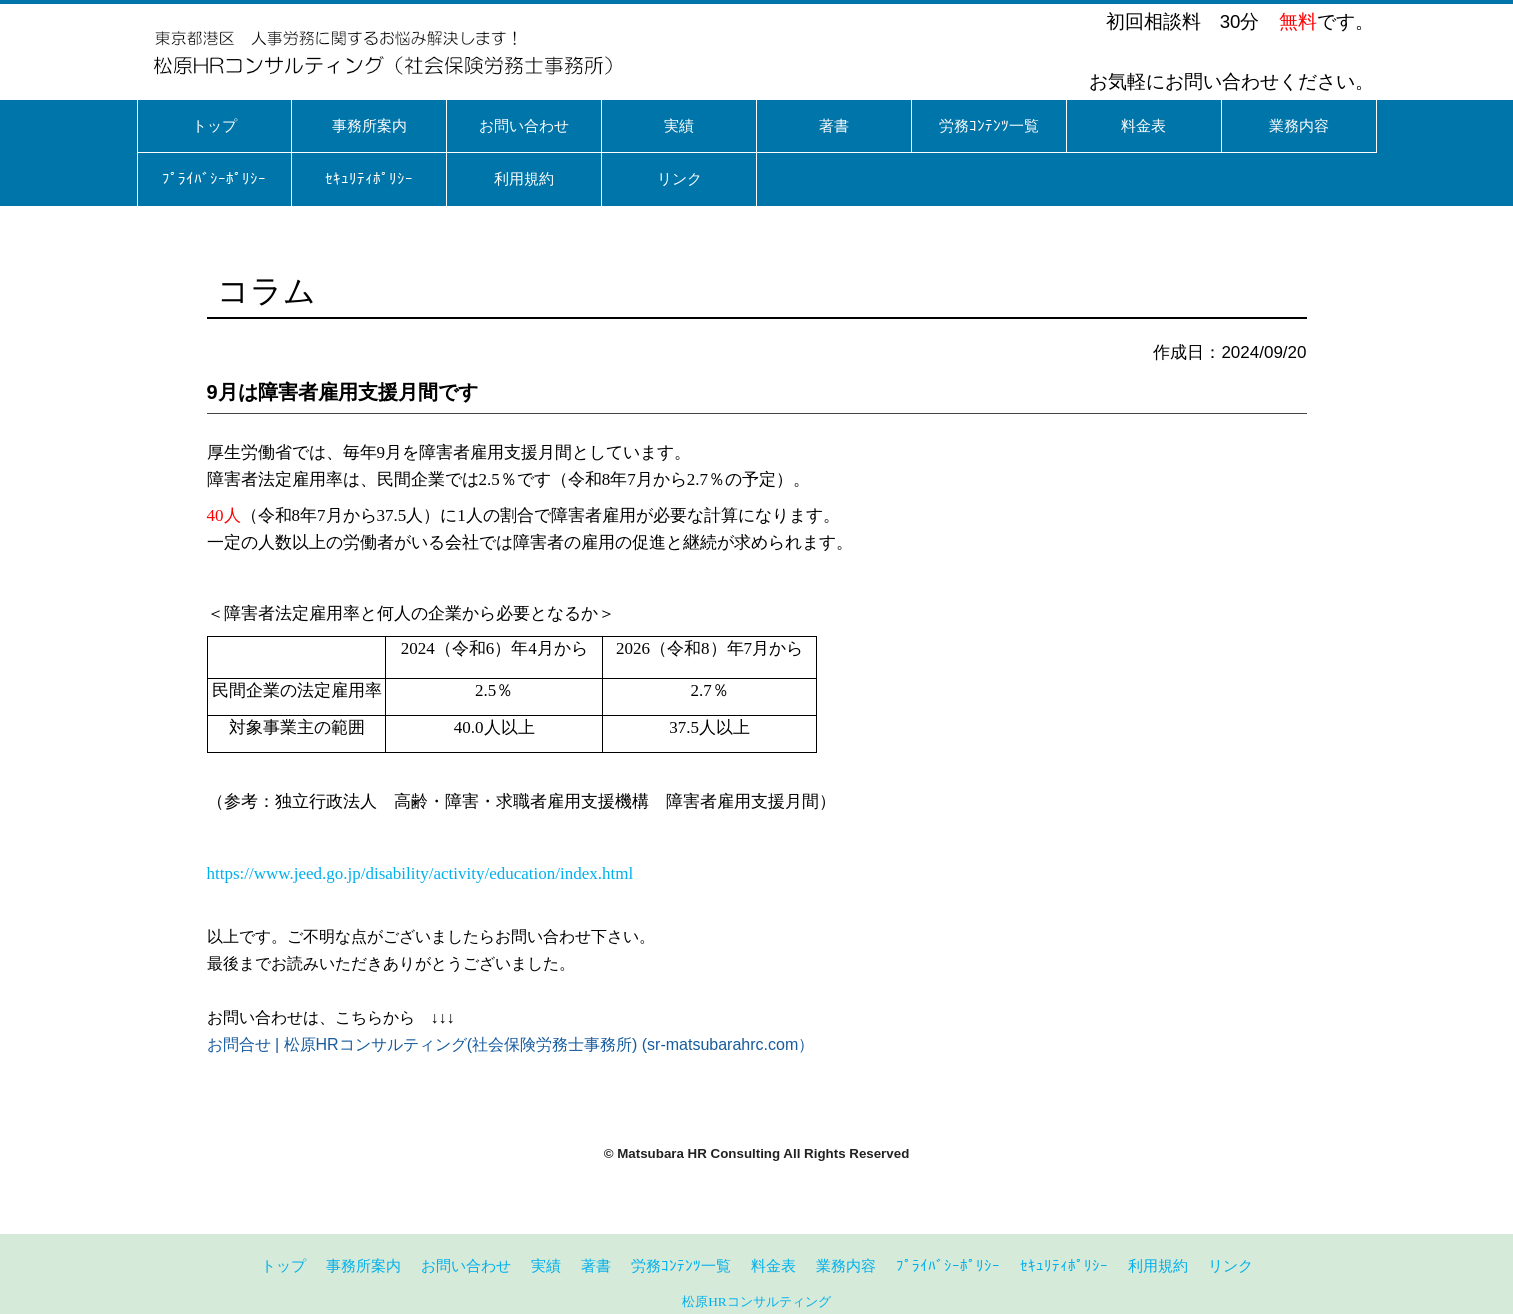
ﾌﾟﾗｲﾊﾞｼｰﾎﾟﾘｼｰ (948, 1265)
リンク (1230, 1265)
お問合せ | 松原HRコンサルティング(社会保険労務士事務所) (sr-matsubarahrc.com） (511, 1044)
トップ (283, 1265)
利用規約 (1158, 1265)
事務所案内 (363, 1265)
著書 (596, 1265)
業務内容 (846, 1265)
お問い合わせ (466, 1265)
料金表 (773, 1265)
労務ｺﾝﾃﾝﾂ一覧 (681, 1265)
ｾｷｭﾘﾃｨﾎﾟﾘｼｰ (1064, 1265)
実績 (546, 1265)
